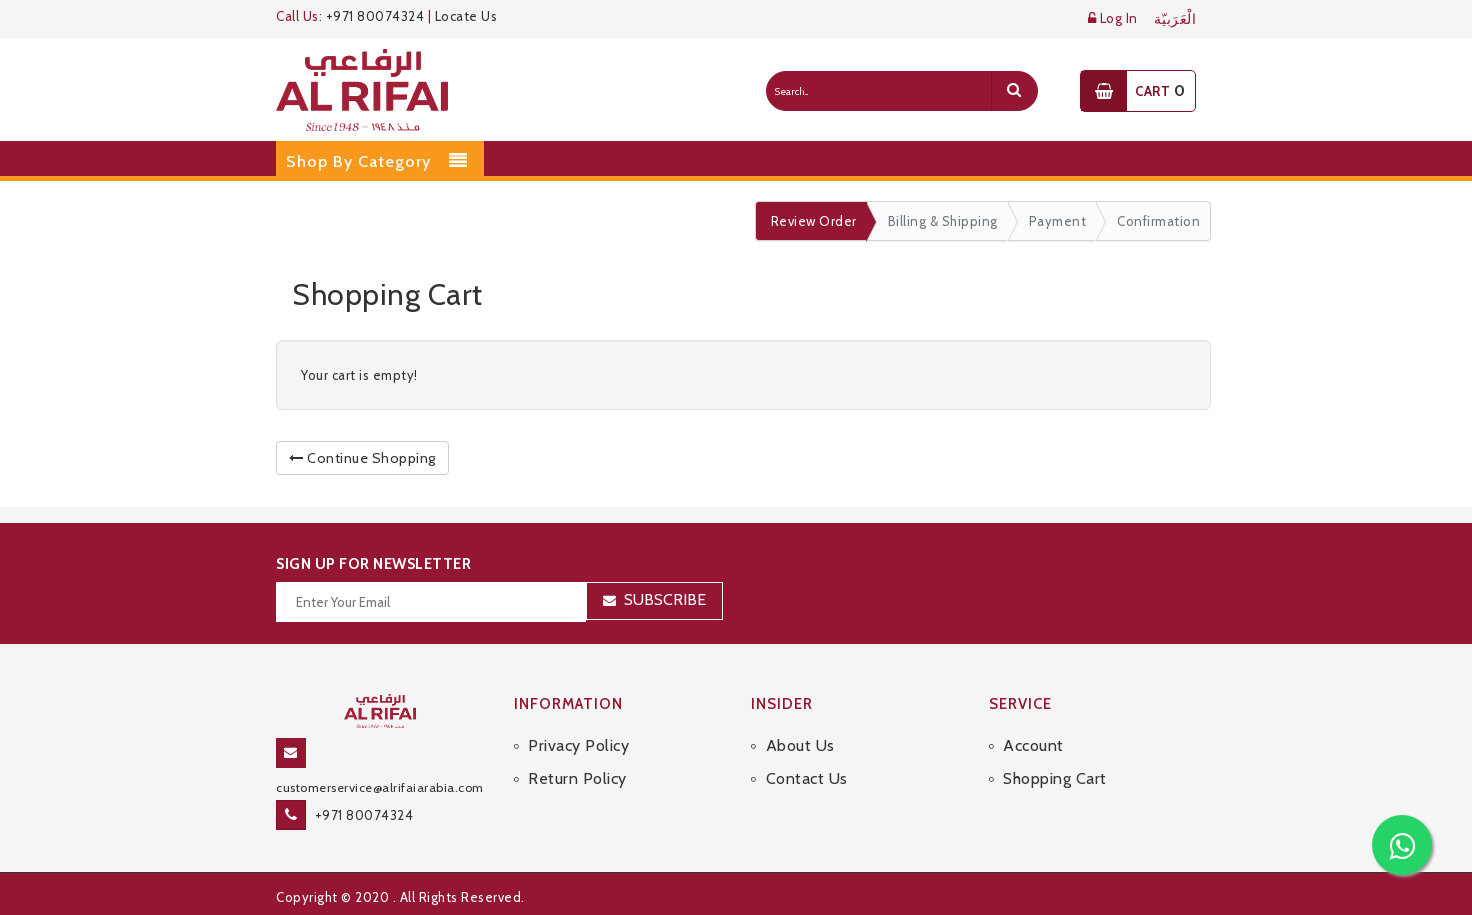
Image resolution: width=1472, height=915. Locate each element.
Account (1033, 745)
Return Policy (577, 778)
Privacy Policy (578, 745)
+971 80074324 (375, 16)
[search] (1014, 91)
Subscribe (665, 599)
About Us (800, 745)
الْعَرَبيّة (1175, 19)
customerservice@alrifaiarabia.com (380, 787)
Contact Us (807, 778)
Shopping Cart (1055, 778)
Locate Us (466, 16)
